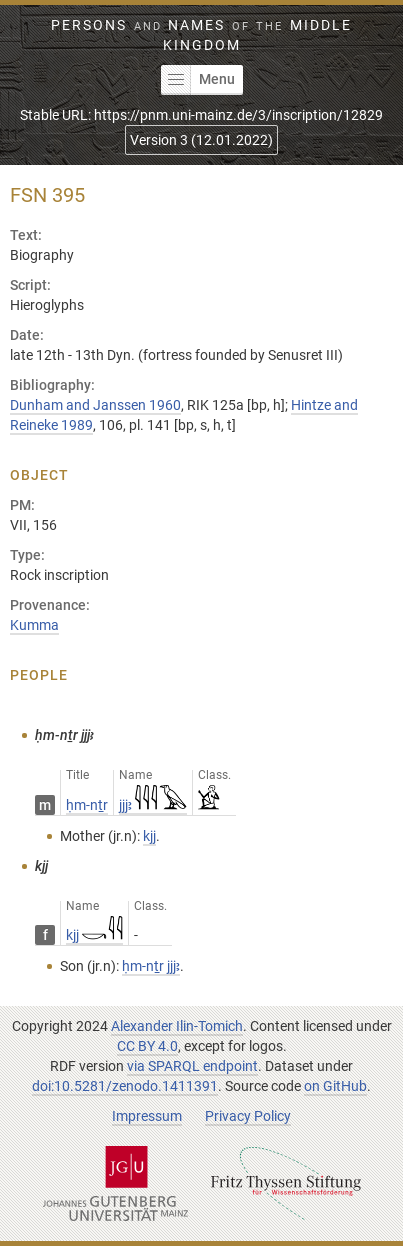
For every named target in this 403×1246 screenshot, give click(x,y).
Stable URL (201, 115)
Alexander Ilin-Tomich (177, 1026)
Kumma (34, 625)
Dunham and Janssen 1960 (95, 405)
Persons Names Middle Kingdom (201, 35)
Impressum (147, 1116)
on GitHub (335, 1086)
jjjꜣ (153, 805)
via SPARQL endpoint (192, 1066)
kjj (94, 935)
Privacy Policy (248, 1116)
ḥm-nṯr (87, 805)
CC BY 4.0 (147, 1046)
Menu (198, 80)
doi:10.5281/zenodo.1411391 (125, 1086)
